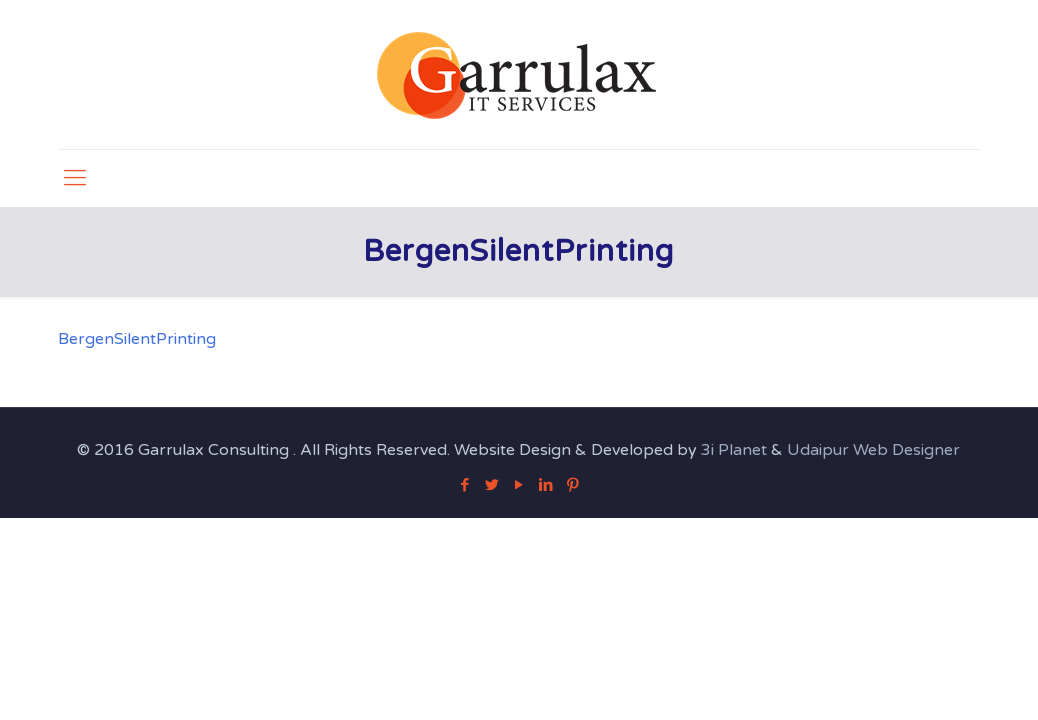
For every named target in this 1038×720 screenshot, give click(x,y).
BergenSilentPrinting (137, 339)
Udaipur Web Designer (873, 450)
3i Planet (736, 450)
